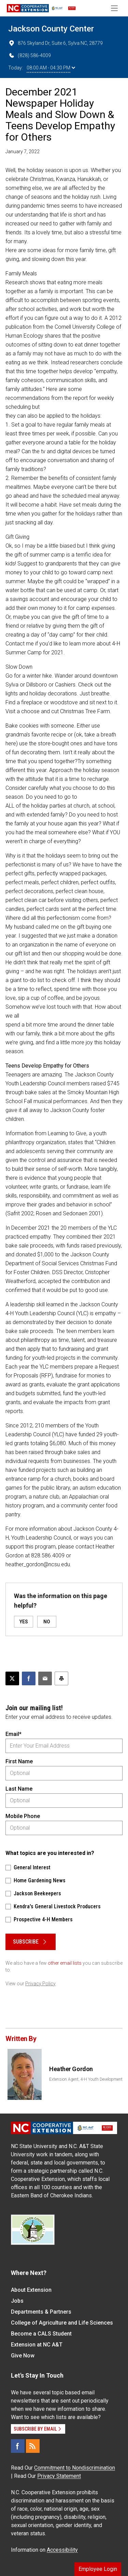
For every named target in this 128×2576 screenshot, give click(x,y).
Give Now (22, 2355)
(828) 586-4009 (29, 55)
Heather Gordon (71, 2068)
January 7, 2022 (22, 151)
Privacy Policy (40, 1983)
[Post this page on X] (12, 1678)
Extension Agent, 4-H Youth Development (86, 2079)
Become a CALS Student (41, 2333)
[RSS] (33, 2446)
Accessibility (62, 2550)
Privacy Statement (59, 2476)
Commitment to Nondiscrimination (74, 2467)
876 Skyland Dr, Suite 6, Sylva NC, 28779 (55, 43)
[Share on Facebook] (28, 1678)
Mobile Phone (22, 1816)
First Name (19, 1761)
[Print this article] (61, 1678)
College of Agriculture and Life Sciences (62, 2322)
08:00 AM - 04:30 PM (51, 67)
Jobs (17, 2301)
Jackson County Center (51, 29)
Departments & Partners (41, 2312)
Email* (13, 1734)
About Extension (31, 2290)
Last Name (18, 1789)
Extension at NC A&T (36, 2344)
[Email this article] (45, 1678)
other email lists (65, 1963)
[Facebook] (18, 2446)
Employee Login (98, 2569)
